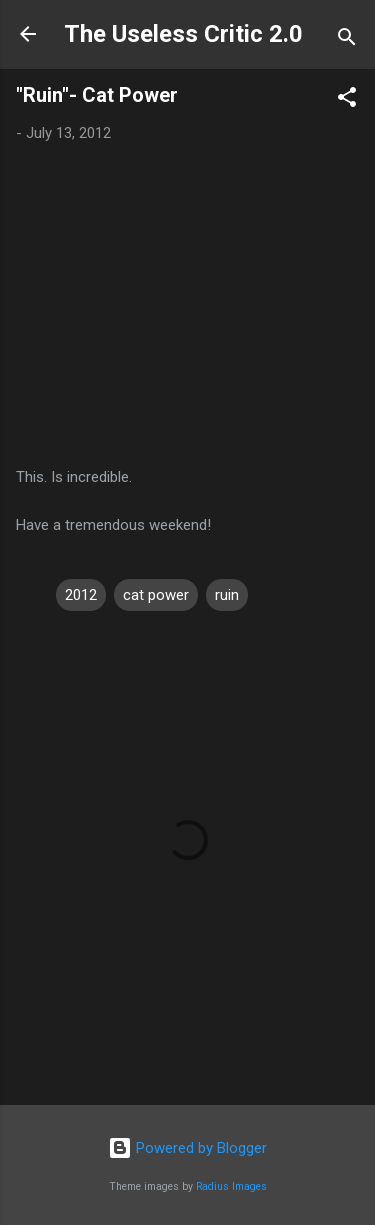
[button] (347, 100)
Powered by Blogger (187, 1148)
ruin (227, 595)
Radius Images (231, 1186)
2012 (81, 595)
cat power (156, 595)
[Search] (347, 40)
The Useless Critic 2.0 (183, 34)
